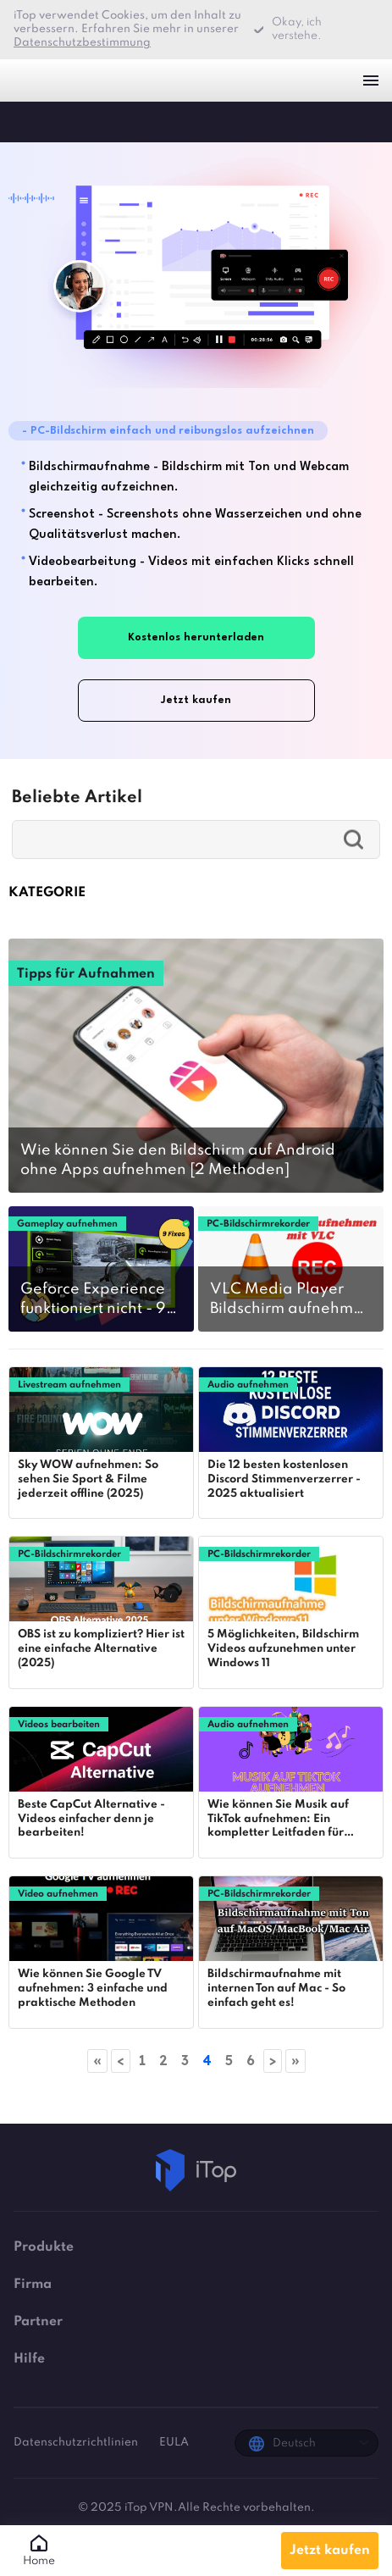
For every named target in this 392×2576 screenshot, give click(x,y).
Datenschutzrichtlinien (77, 2442)
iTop (29, 121)
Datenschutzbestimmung (82, 42)
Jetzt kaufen (330, 2550)
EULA (174, 2442)
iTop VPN (41, 80)
